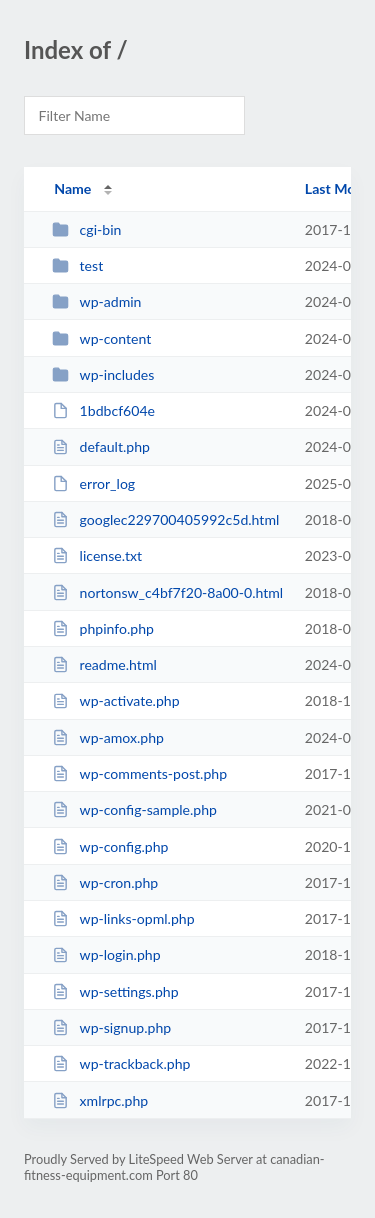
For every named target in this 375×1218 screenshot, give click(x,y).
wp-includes (103, 374)
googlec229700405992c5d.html (165, 519)
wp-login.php (106, 954)
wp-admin (96, 301)
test (77, 265)
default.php (101, 446)
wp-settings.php (115, 991)
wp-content (101, 338)
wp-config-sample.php (134, 809)
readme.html (104, 664)
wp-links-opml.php (123, 918)
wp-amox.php (108, 737)
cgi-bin (86, 229)
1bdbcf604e (103, 410)
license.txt (97, 555)
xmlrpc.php (100, 1100)
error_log (93, 483)
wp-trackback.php (121, 1063)
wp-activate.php (115, 700)
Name (72, 188)
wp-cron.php (105, 882)
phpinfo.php (103, 628)
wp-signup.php (111, 1027)
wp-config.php (110, 846)
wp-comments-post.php (139, 773)
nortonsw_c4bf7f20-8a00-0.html (167, 592)
